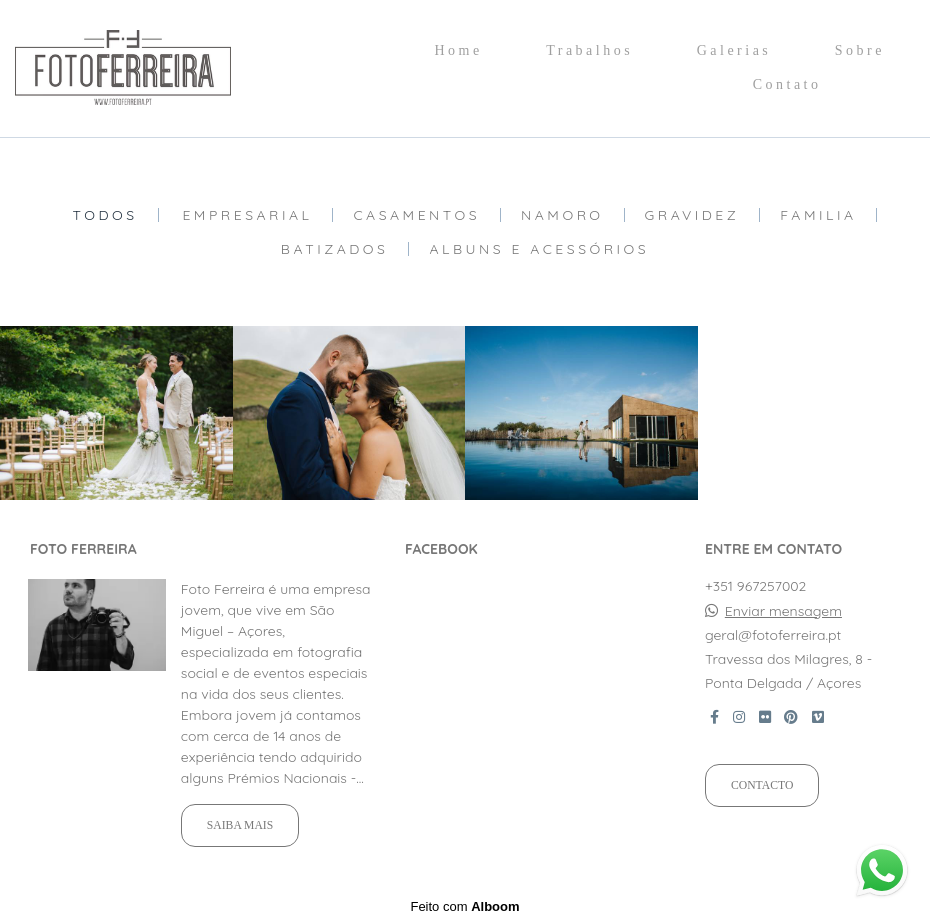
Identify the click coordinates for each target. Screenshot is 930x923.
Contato (787, 84)
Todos (105, 215)
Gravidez (692, 215)
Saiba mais (240, 825)
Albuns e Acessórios (539, 249)
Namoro (562, 215)
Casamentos (416, 215)
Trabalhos (589, 50)
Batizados (335, 249)
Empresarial (247, 215)
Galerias (734, 50)
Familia (818, 215)
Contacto (762, 785)
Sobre (860, 50)
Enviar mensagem (783, 611)
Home (458, 50)
